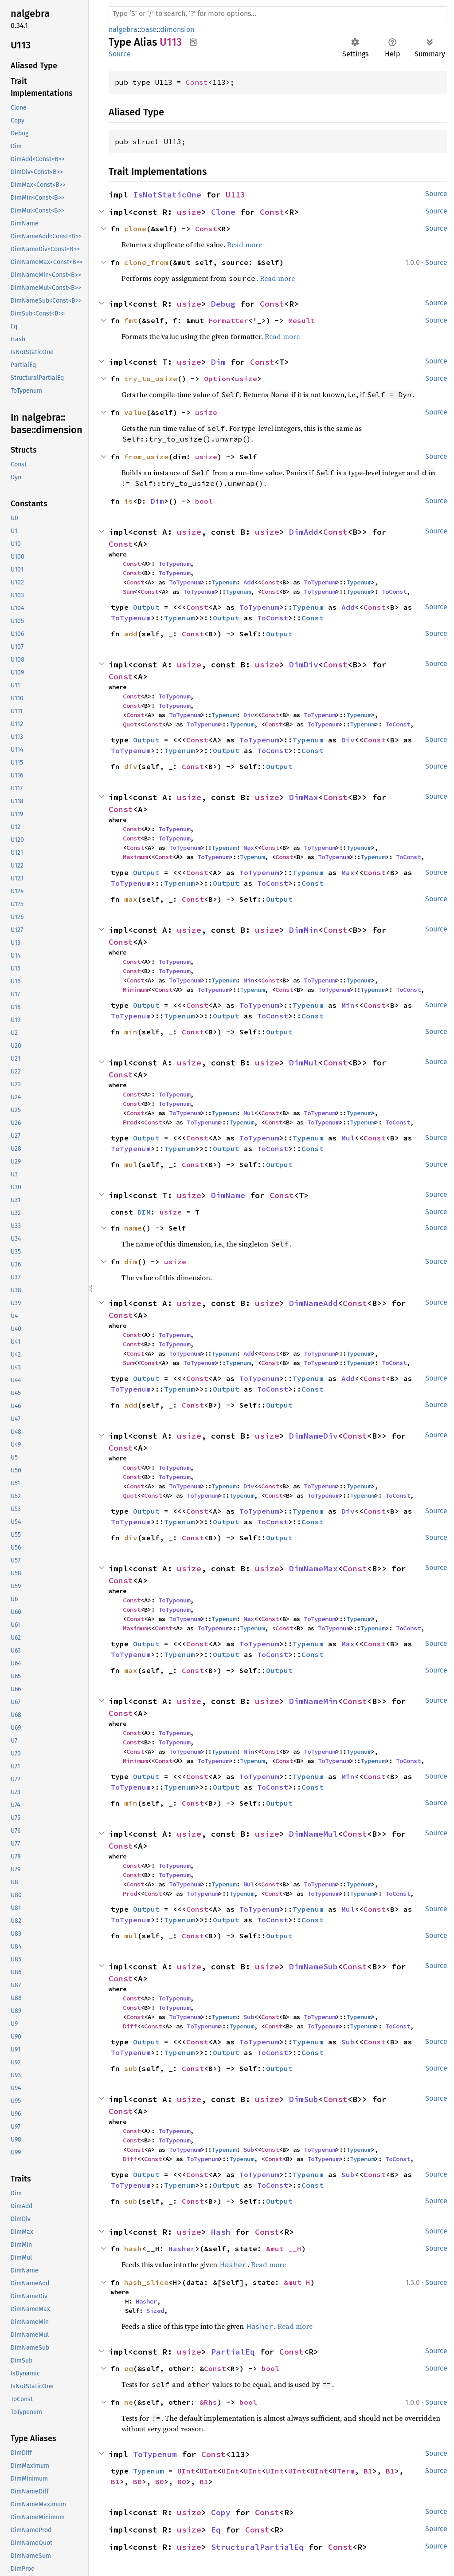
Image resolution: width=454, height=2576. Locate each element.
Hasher (181, 2248)
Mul (248, 1113)
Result (301, 320)
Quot (130, 724)
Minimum (135, 990)
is (128, 501)
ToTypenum (174, 564)
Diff (130, 2026)
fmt (130, 320)
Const (197, 82)
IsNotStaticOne (167, 194)
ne (128, 2402)
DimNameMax (313, 1568)
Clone (223, 212)
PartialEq (233, 2352)
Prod (130, 1122)
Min (248, 980)
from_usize (146, 456)
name (133, 1227)
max (130, 899)
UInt (186, 2470)
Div (248, 715)
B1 (368, 2470)
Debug (223, 304)
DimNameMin (313, 1701)
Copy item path (193, 41)
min (130, 1031)
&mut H (297, 2282)
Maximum (135, 857)
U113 (235, 194)
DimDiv (303, 664)
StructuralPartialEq (257, 2547)
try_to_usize (150, 378)
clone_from (146, 262)
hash (133, 2248)
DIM (144, 1211)
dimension (177, 29)
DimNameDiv (313, 1436)
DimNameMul (313, 1834)
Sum (128, 592)
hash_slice (146, 2282)
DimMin (303, 930)
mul (130, 1164)
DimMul (303, 1062)
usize (189, 212)
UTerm (344, 2470)
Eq (216, 2530)
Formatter (228, 320)
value (135, 412)
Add (248, 582)
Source (120, 54)
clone (135, 228)
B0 (137, 2481)
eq (128, 2368)
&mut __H (283, 2248)
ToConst (394, 592)
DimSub (303, 2099)
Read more (244, 244)
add (130, 633)
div (130, 766)
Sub (248, 2017)
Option (217, 378)
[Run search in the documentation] (278, 13)
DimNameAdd (313, 1303)
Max (248, 848)
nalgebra (123, 29)
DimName (228, 1195)
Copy (221, 2512)
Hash (221, 2232)
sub (130, 2068)
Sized (155, 2311)
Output (146, 607)
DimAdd (303, 532)
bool (204, 501)
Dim (218, 362)
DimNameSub (313, 1966)
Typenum (223, 582)
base (149, 29)
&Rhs (208, 2402)
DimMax (303, 797)
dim (130, 1261)
